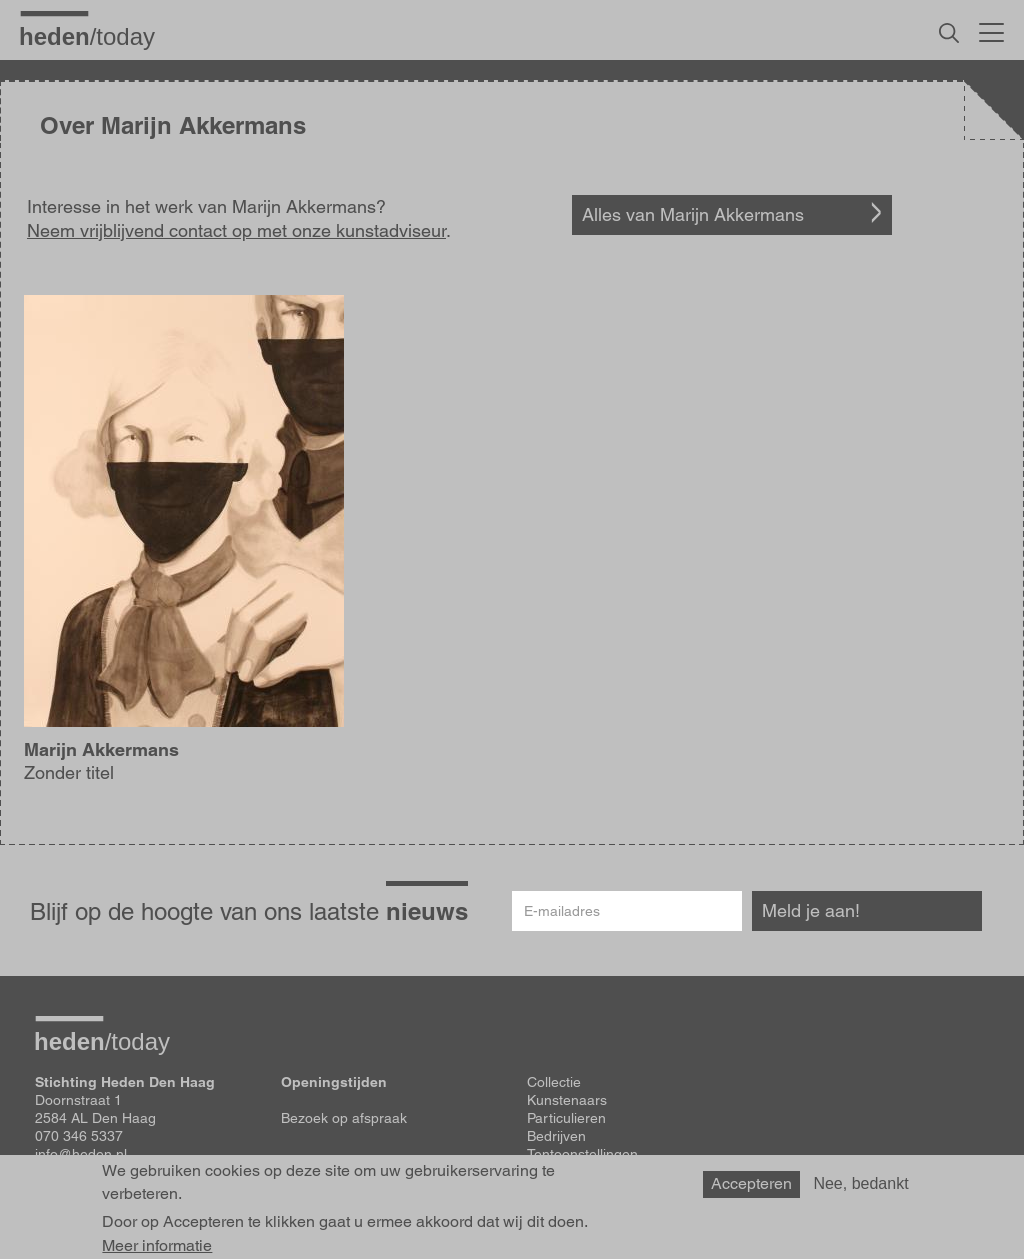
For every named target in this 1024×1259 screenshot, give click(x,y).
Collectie (554, 1082)
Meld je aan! (811, 910)
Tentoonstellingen (582, 1154)
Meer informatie (157, 1246)
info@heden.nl (81, 1154)
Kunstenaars (567, 1100)
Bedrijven (556, 1136)
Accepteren (751, 1183)
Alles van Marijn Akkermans (693, 214)
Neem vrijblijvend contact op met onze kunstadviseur (236, 230)
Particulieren (566, 1118)
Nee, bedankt (860, 1183)
